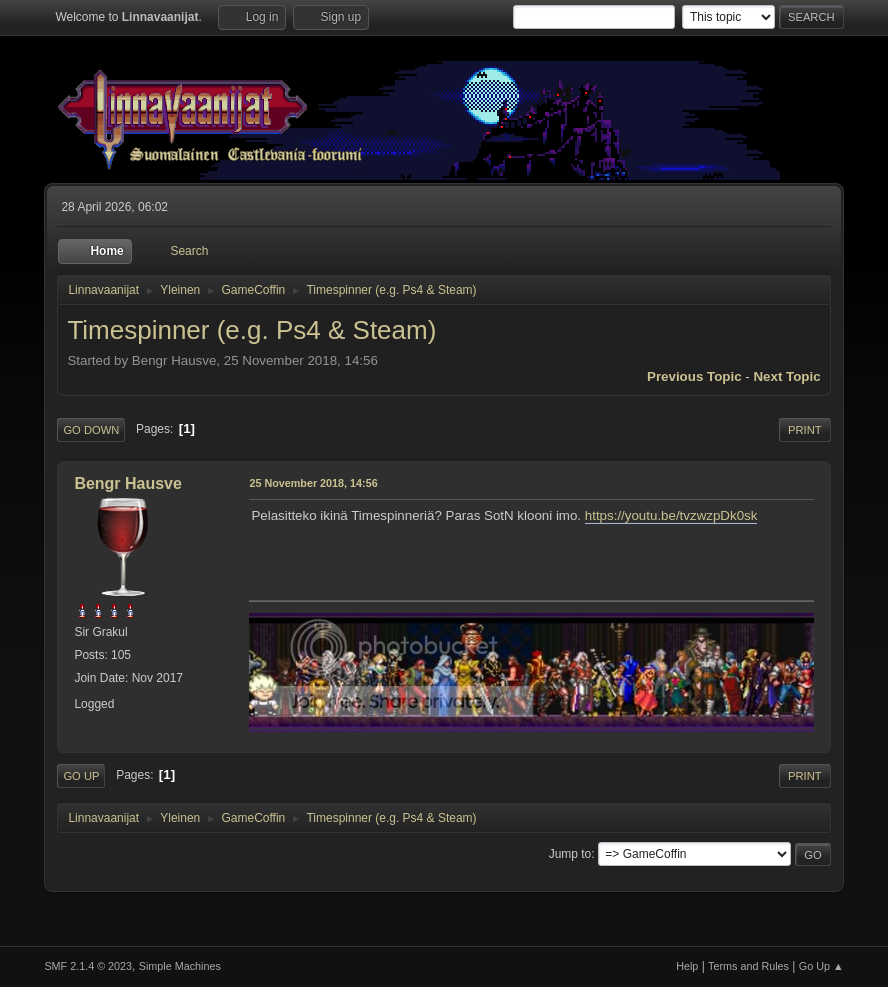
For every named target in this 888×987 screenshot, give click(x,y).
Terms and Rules (748, 966)
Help (687, 966)
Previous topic (694, 376)
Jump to (570, 854)
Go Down (91, 430)
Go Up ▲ (821, 966)
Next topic (786, 376)
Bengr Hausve (128, 483)
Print (805, 430)
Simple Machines (180, 966)
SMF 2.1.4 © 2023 (88, 966)
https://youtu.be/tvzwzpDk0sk (671, 515)
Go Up (81, 776)
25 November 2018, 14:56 (313, 483)
